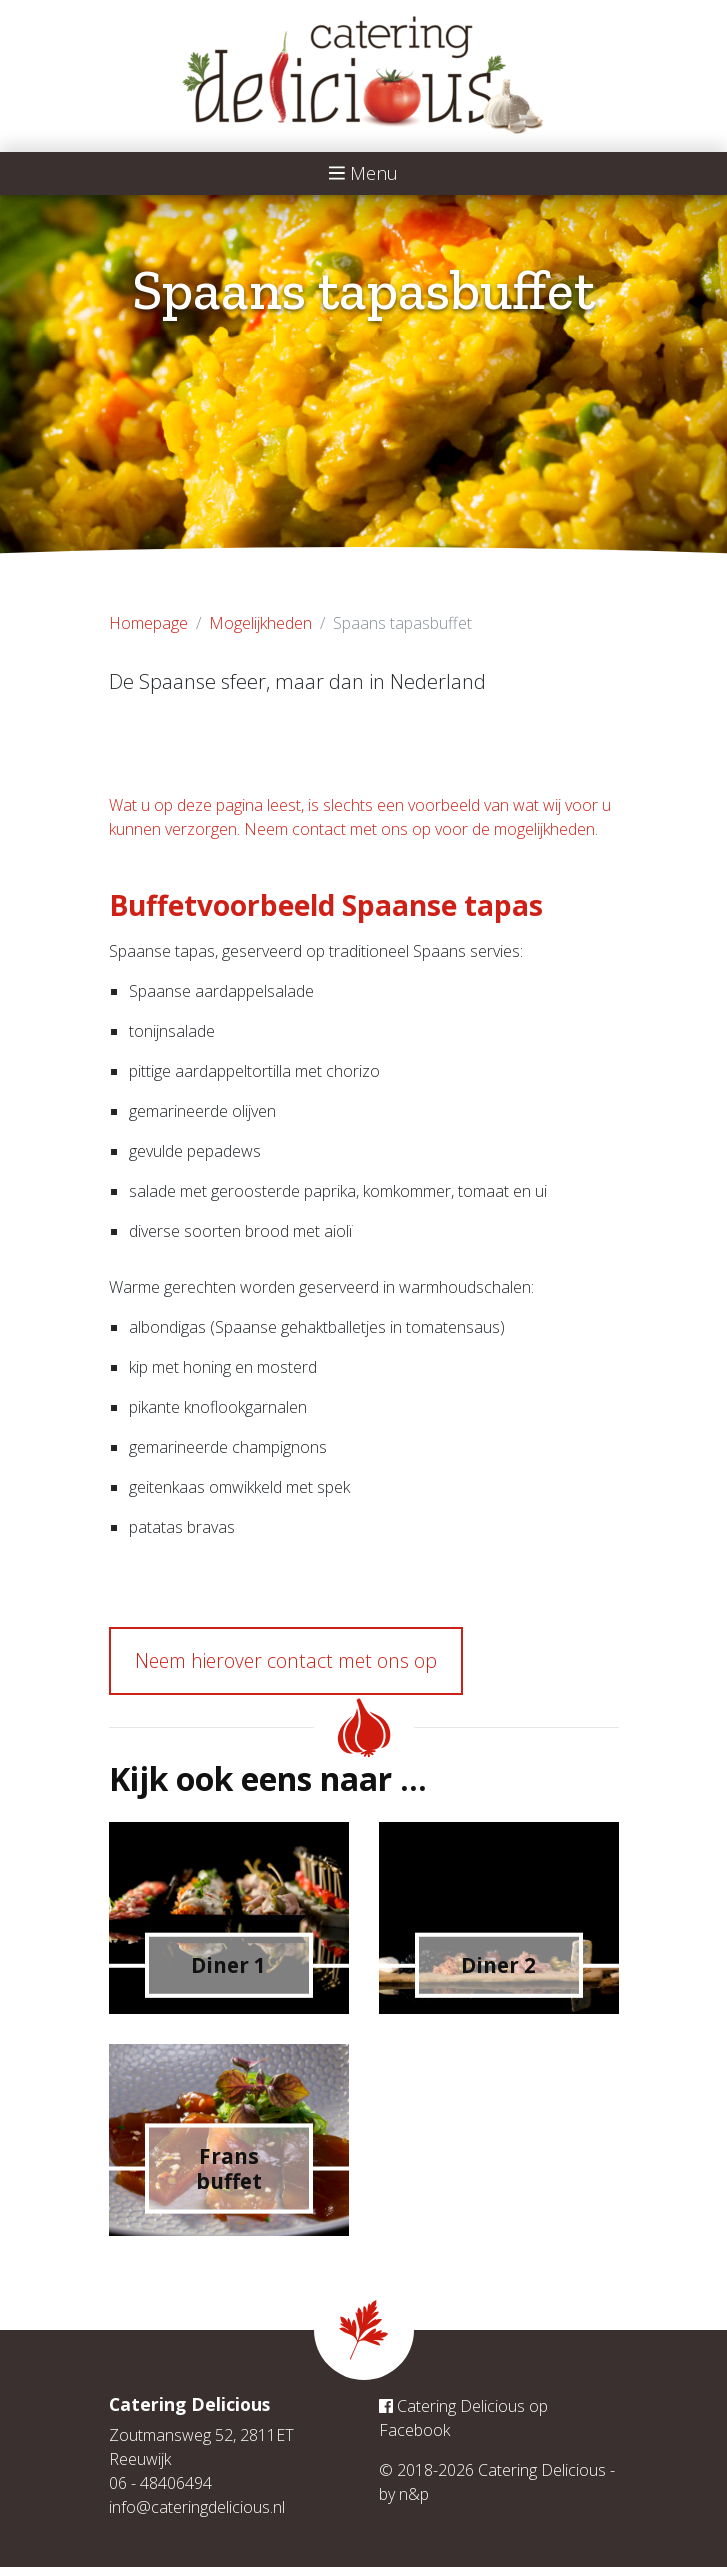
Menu (363, 173)
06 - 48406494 (160, 2483)
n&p (414, 2494)
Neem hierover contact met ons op (286, 1660)
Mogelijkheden (260, 623)
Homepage (148, 623)
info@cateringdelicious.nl (197, 2507)
